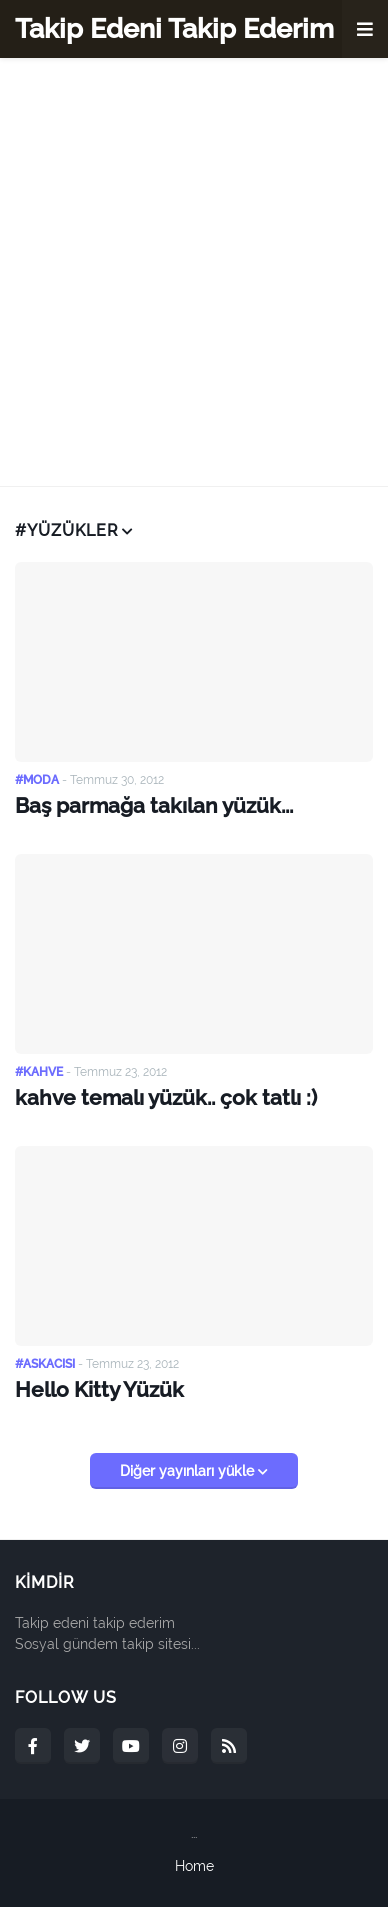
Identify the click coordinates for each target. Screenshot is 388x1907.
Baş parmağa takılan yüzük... (154, 805)
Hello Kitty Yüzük (99, 1389)
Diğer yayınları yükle (189, 1471)
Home (194, 1866)
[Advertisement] (194, 272)
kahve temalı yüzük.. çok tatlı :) (166, 1097)
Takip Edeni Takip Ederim (174, 28)
